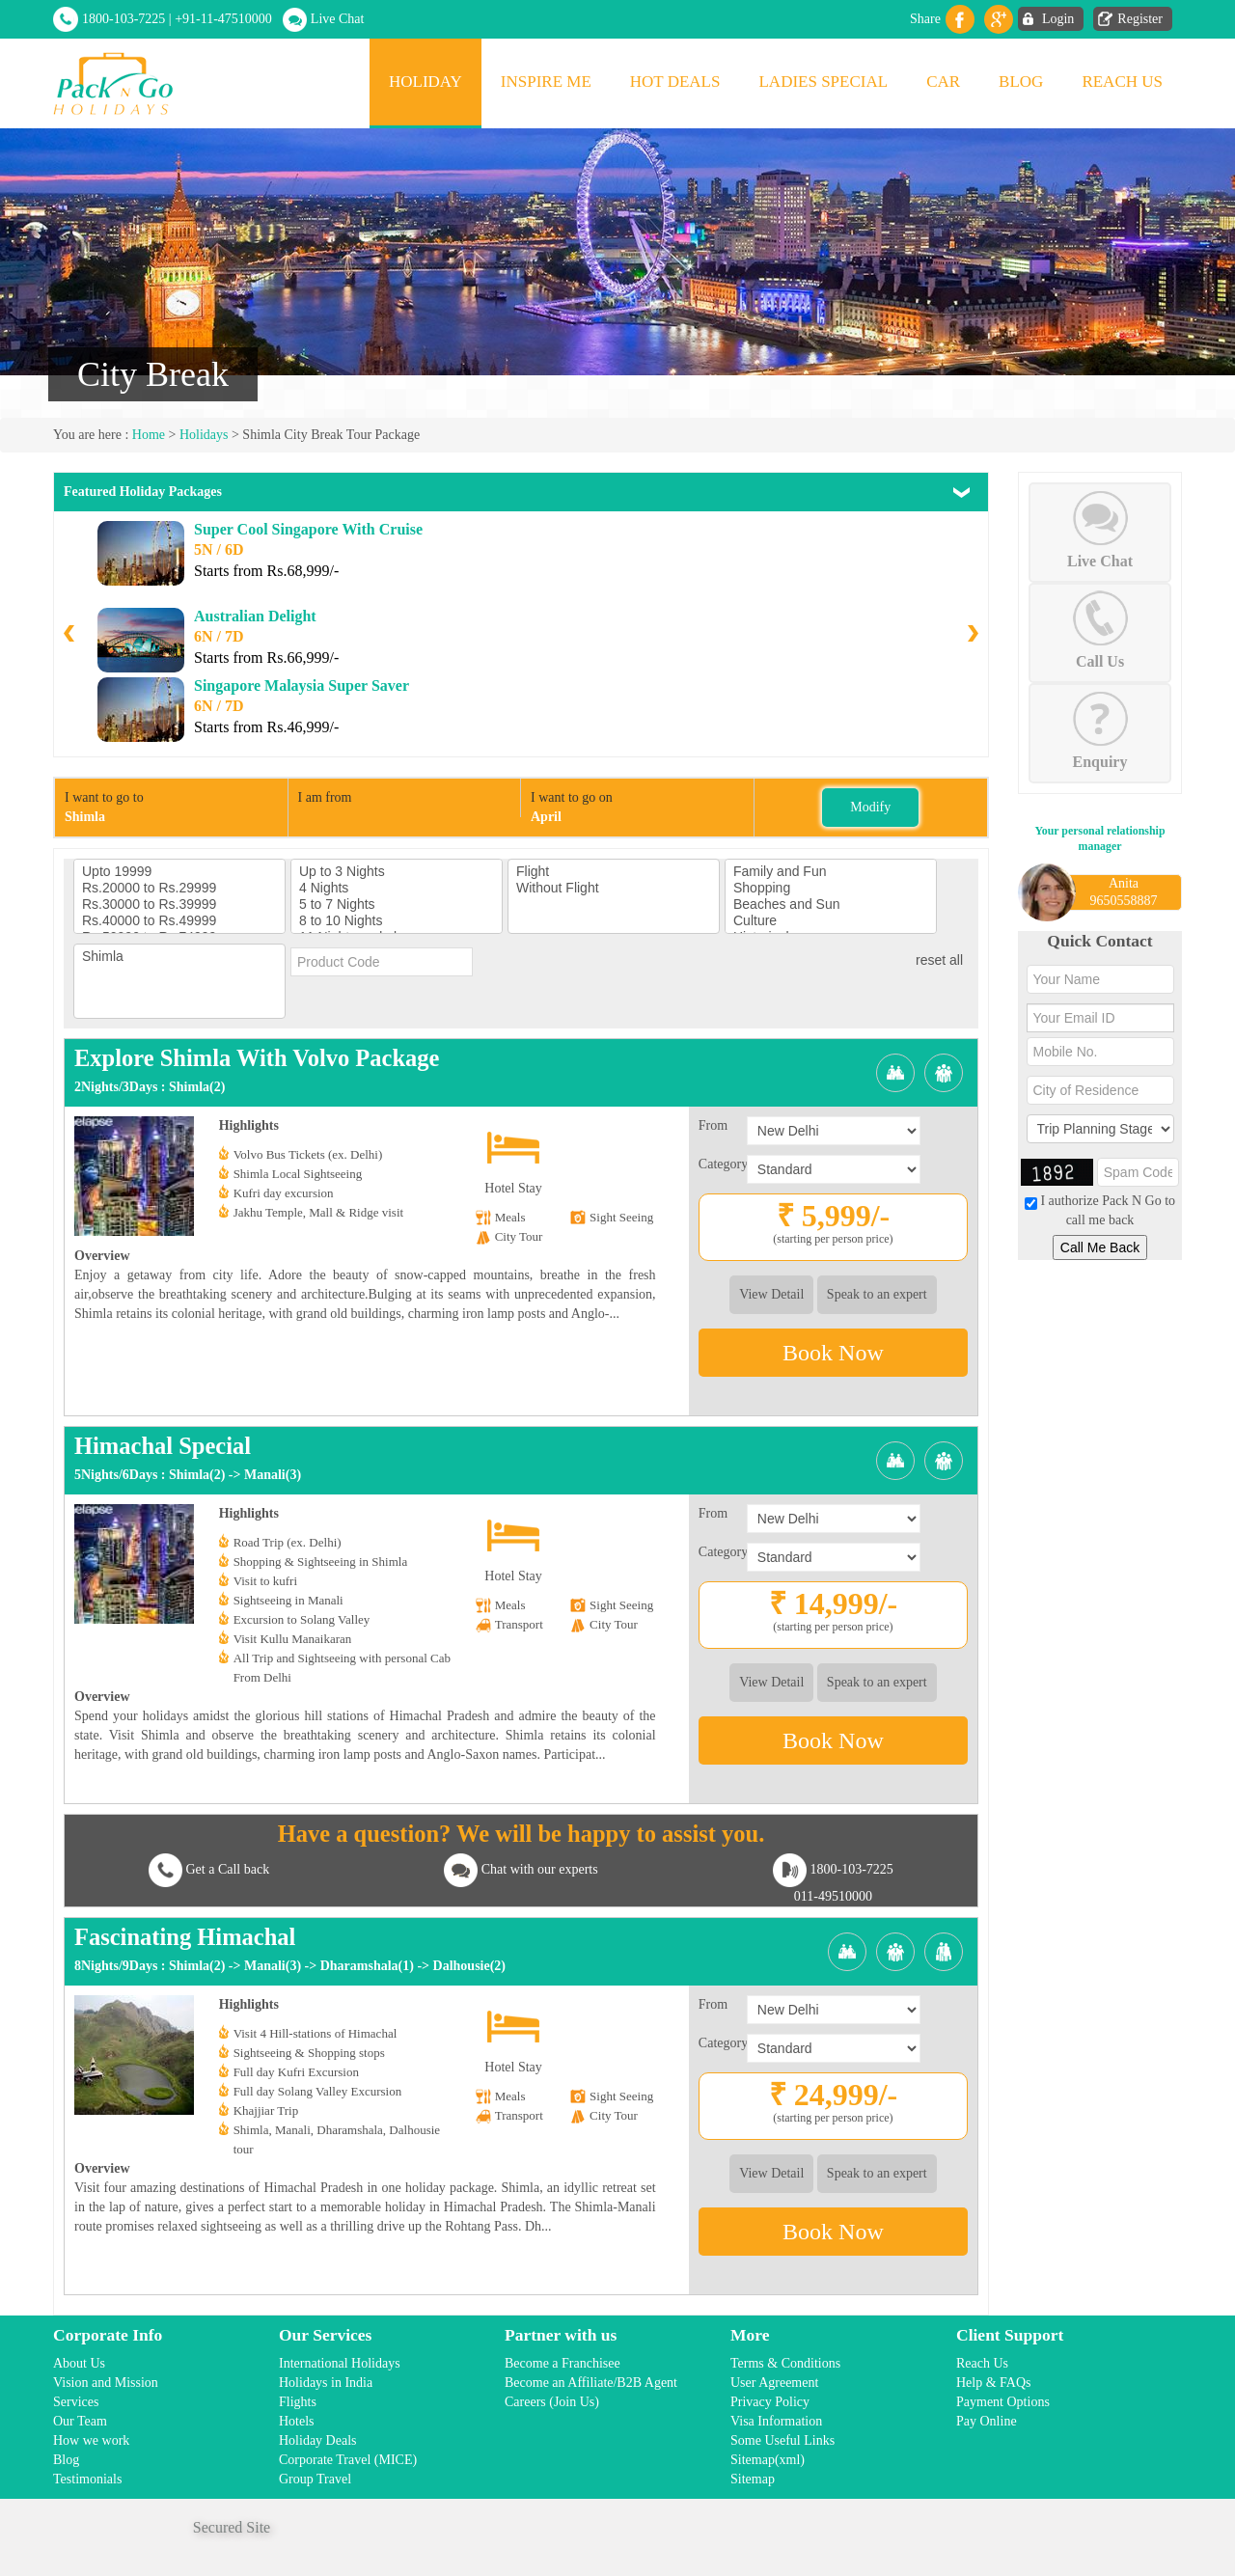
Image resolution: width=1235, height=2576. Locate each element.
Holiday (425, 81)
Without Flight (613, 888)
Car (943, 81)
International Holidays (339, 2363)
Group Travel (315, 2479)
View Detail (771, 1294)
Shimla (179, 956)
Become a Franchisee (562, 2363)
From (713, 1125)
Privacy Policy (770, 2402)
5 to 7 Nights (396, 904)
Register (1140, 19)
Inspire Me (546, 81)
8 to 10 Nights (396, 921)
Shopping (830, 888)
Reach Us (1122, 81)
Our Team (80, 2421)
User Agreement (774, 2382)
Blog (1021, 81)
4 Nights (396, 888)
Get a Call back (227, 1869)
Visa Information (776, 2421)
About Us (79, 2363)
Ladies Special (823, 81)
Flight (613, 871)
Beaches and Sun (830, 904)
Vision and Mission (105, 2382)
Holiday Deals (317, 2440)
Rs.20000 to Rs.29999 (179, 888)
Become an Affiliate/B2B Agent (591, 2382)
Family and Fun (830, 871)
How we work (91, 2440)
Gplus (998, 19)
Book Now (833, 1352)
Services (75, 2402)
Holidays (204, 434)
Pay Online (986, 2421)
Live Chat (338, 19)
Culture (830, 921)
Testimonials (87, 2479)
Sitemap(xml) (767, 2460)
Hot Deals (675, 81)
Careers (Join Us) (552, 2402)
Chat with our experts (539, 1869)
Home (148, 434)
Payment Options (1003, 2402)
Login (1058, 19)
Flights (297, 2402)
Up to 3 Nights (396, 871)
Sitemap (752, 2479)
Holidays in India (325, 2382)
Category (723, 1164)
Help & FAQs (993, 2382)
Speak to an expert (877, 1294)
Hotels (297, 2421)
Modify (870, 807)
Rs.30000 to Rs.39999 (179, 904)
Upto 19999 (179, 871)
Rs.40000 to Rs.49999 (179, 921)
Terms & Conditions (785, 2363)
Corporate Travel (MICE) (348, 2460)
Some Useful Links (782, 2440)
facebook (960, 19)
